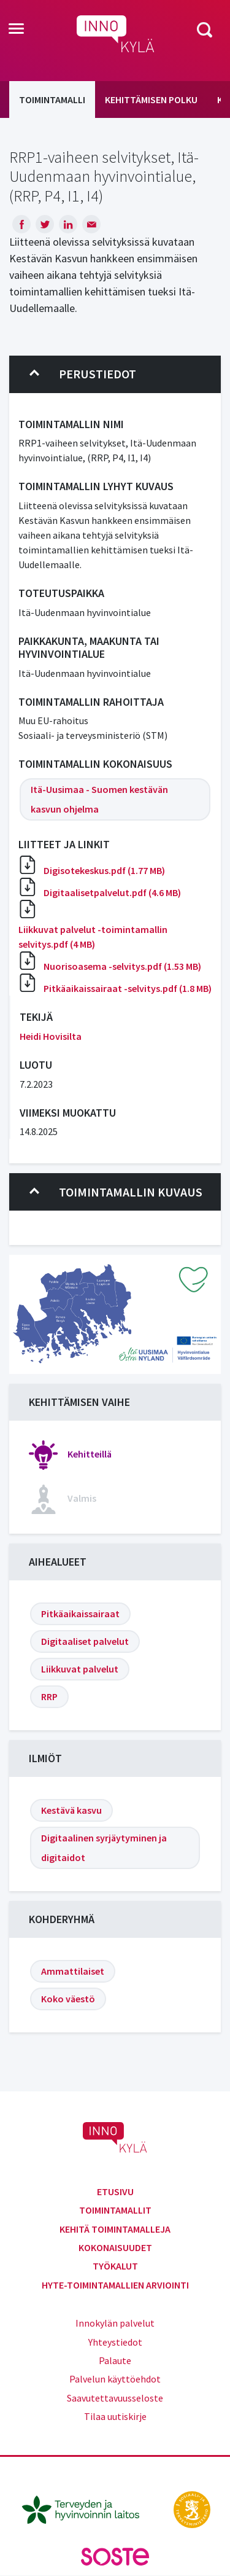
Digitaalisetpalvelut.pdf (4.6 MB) (112, 892)
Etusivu (115, 2191)
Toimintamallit (115, 2210)
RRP (49, 1696)
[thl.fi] (87, 2508)
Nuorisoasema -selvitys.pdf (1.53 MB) (122, 966)
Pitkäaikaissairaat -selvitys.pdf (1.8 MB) (128, 988)
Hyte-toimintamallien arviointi (115, 2285)
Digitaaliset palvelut (85, 1641)
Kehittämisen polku (151, 99)
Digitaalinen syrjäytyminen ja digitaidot (104, 1848)
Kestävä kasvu (71, 1810)
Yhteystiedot (115, 2342)
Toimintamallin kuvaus (115, 1192)
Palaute (115, 2360)
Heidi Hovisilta (51, 1036)
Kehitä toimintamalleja (115, 2229)
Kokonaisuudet (115, 2247)
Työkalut (115, 2266)
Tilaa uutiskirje (115, 2416)
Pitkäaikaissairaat (80, 1613)
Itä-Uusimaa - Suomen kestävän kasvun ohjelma (99, 799)
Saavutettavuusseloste (115, 2398)
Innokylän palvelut (115, 2323)
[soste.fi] (115, 2556)
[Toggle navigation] (16, 29)
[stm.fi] (192, 2508)
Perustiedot (82, 374)
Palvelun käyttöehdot (115, 2379)
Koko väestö (68, 1998)
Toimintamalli (52, 99)
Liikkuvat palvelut (79, 1669)
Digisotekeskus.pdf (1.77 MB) (104, 870)
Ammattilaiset (72, 1971)
